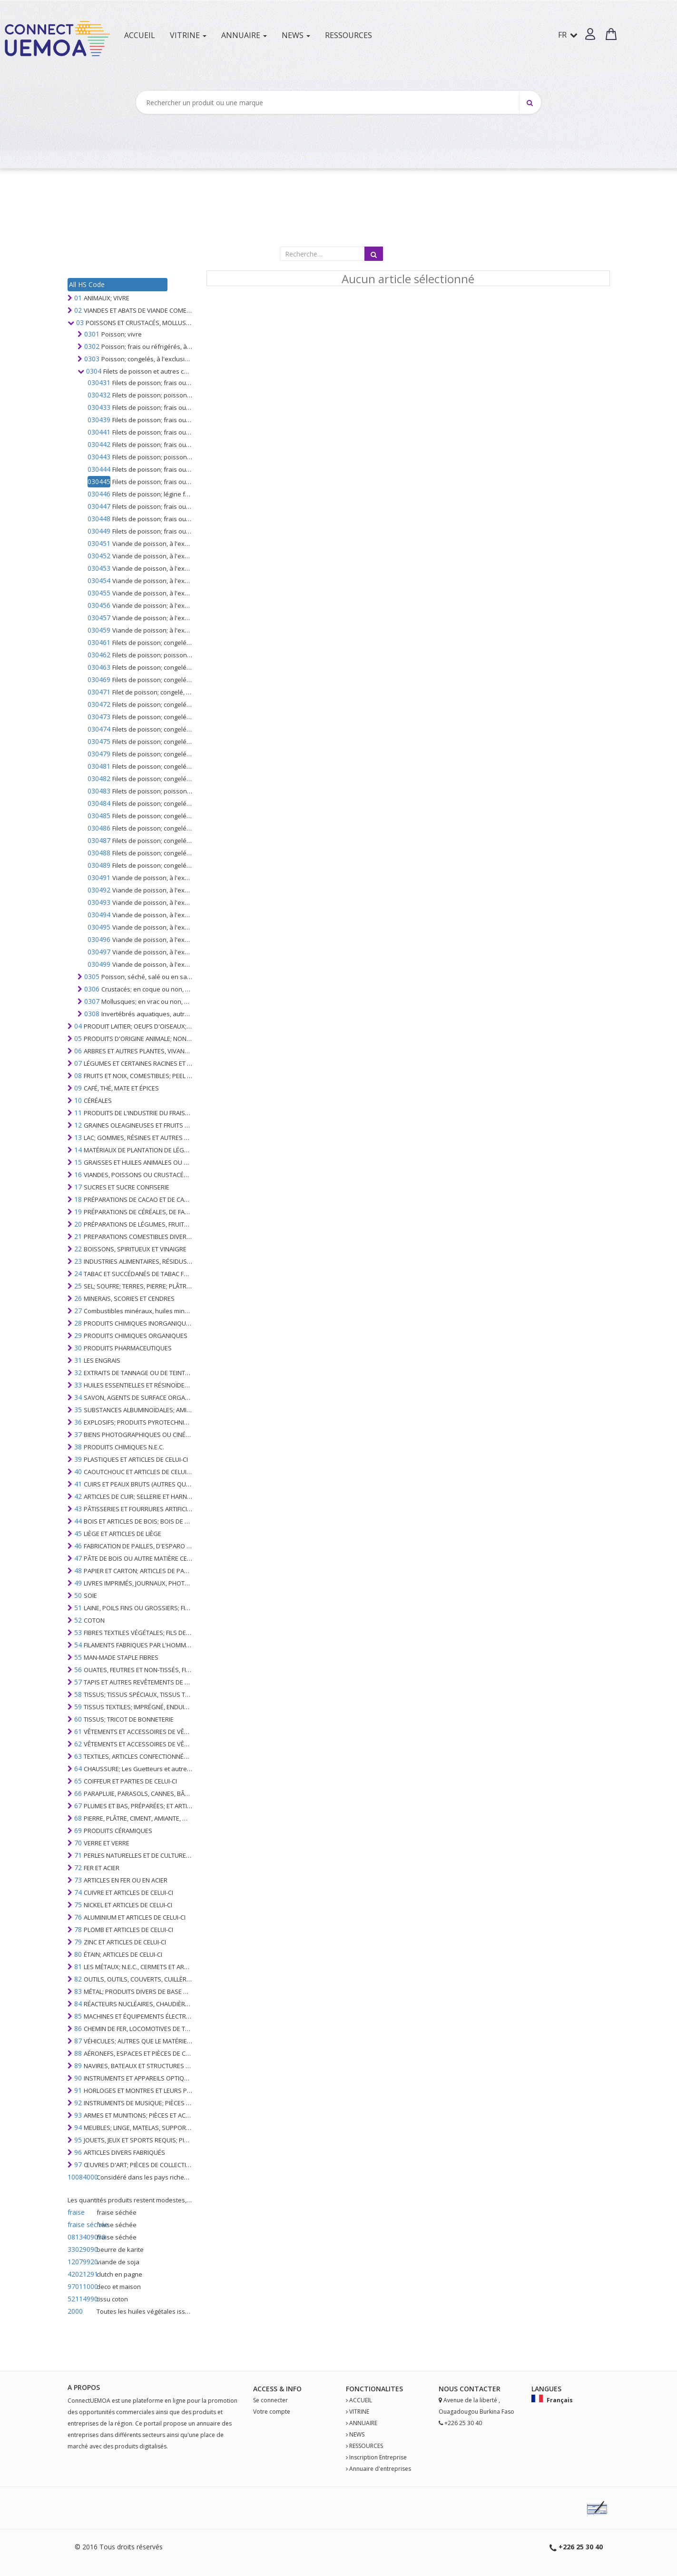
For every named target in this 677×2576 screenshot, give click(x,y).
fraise (76, 2212)
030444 (99, 469)
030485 (99, 815)
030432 (99, 394)
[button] (590, 34)
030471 (99, 691)
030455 (99, 592)
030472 (99, 704)
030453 (99, 568)
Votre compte (271, 2412)
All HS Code (87, 284)
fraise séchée (81, 2224)
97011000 (81, 2286)
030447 (99, 506)
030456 (99, 605)
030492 (99, 889)
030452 (99, 555)
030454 (99, 580)
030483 (99, 790)
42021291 (81, 2274)
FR (568, 34)
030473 (99, 716)
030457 (99, 617)
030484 (99, 803)
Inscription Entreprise (378, 2457)
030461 (99, 642)
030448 (99, 518)
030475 (99, 741)
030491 (99, 877)
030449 (99, 530)
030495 (99, 926)
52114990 (81, 2298)
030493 (99, 902)
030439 (99, 419)
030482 (99, 778)
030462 (99, 654)
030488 (99, 852)
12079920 (81, 2261)
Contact (476, 2388)
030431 (99, 382)
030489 (99, 865)
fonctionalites (374, 2388)
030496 (99, 939)
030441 (99, 431)
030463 (99, 667)
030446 (99, 493)
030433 (99, 407)
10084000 (81, 2176)
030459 (99, 629)
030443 (99, 456)
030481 (99, 766)
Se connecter (270, 2400)
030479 (99, 753)
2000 (75, 2311)
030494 (99, 914)
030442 (99, 444)
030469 (99, 679)
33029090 (81, 2249)
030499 (99, 964)
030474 (99, 728)
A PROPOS (84, 2387)
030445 (99, 481)
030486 (99, 827)
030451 (99, 543)
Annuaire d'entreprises (380, 2469)
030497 (99, 951)
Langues (546, 2388)
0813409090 (81, 2236)
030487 (99, 840)
